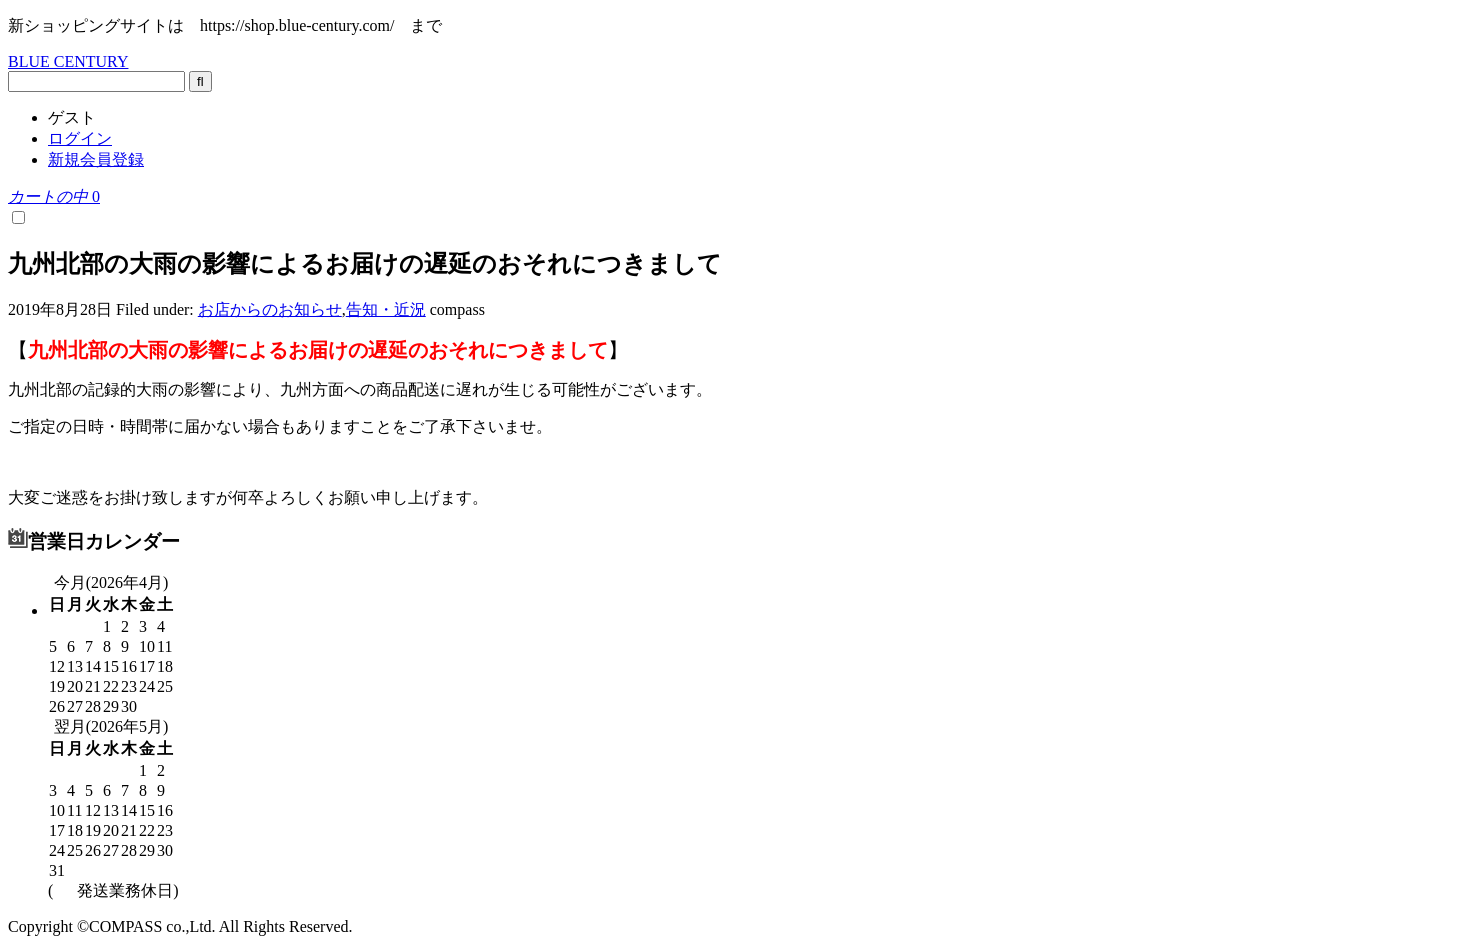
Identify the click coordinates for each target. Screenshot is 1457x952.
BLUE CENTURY (68, 61)
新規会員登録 (96, 159)
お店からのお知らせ (270, 309)
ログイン (80, 138)
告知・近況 (386, 309)
